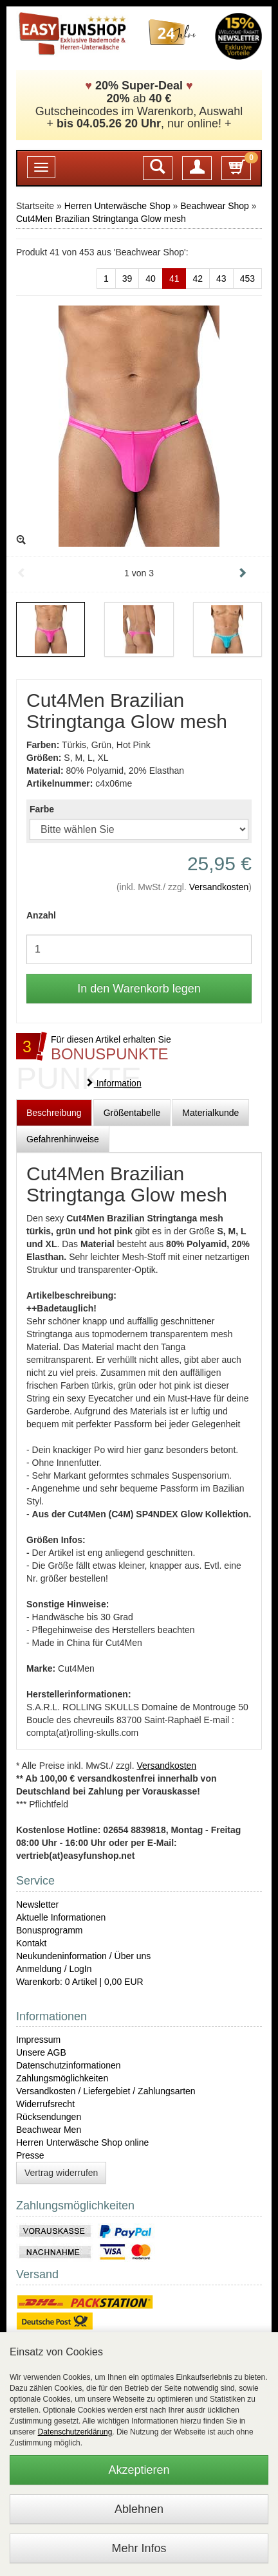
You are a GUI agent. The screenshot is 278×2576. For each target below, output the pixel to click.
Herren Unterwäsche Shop (117, 206)
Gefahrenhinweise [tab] (62, 1139)
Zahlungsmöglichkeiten (62, 2078)
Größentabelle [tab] (132, 1113)
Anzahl (41, 915)
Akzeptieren (138, 2469)
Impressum (38, 2039)
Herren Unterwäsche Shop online (82, 2142)
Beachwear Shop (214, 206)
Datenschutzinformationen (68, 2065)
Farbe (42, 809)
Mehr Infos (138, 2548)
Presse (30, 2155)
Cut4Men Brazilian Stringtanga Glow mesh (101, 219)
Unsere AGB (41, 2052)
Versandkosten (219, 887)
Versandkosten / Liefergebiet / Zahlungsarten (106, 2091)
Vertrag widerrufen (61, 2173)
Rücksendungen (48, 2117)
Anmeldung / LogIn (54, 1969)
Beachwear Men (48, 2129)
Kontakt (31, 1943)
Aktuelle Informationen (61, 1917)
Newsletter (37, 1904)
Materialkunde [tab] (210, 1113)
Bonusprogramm (49, 1930)
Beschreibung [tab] (54, 1113)
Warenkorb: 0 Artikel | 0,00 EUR (80, 1982)
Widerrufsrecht (45, 2104)
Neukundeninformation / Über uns (83, 1956)
